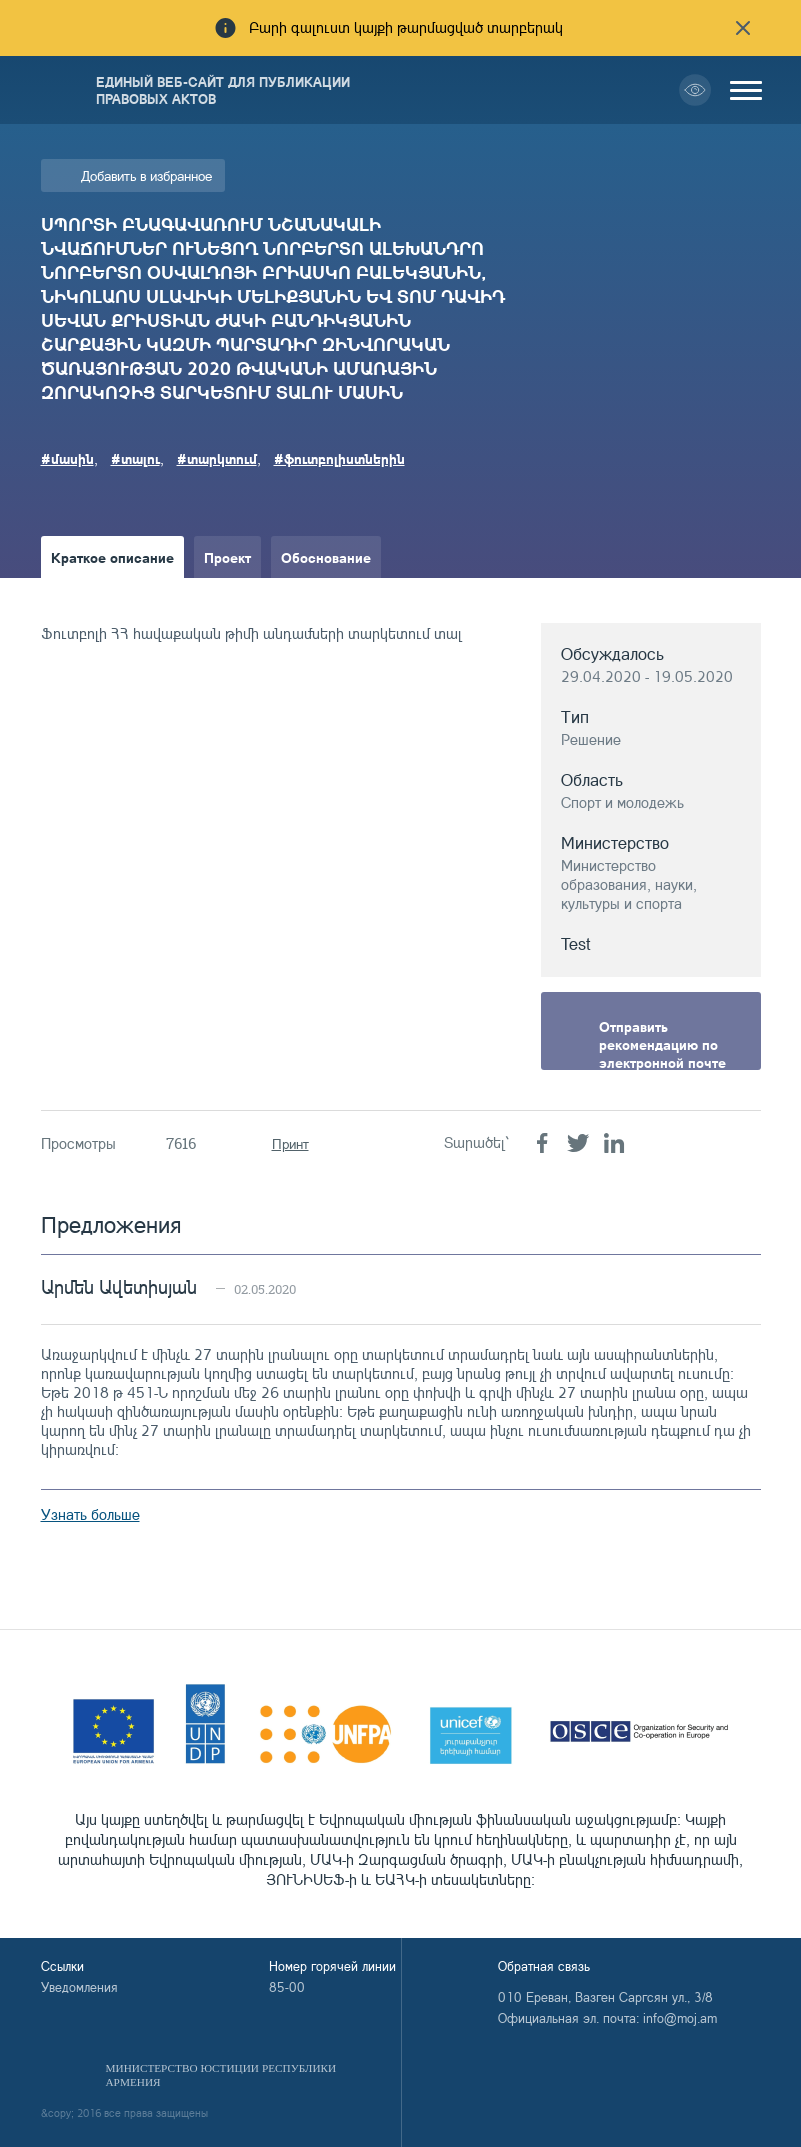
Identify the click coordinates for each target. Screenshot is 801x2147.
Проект (227, 557)
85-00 (287, 1987)
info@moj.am (680, 2018)
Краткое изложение (117, 599)
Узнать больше (90, 1514)
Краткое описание (112, 557)
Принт (290, 1143)
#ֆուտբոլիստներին (339, 458)
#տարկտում (217, 458)
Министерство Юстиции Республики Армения (221, 2075)
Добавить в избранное (146, 175)
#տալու (135, 458)
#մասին (67, 458)
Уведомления (79, 1987)
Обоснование (326, 557)
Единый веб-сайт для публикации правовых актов (223, 90)
